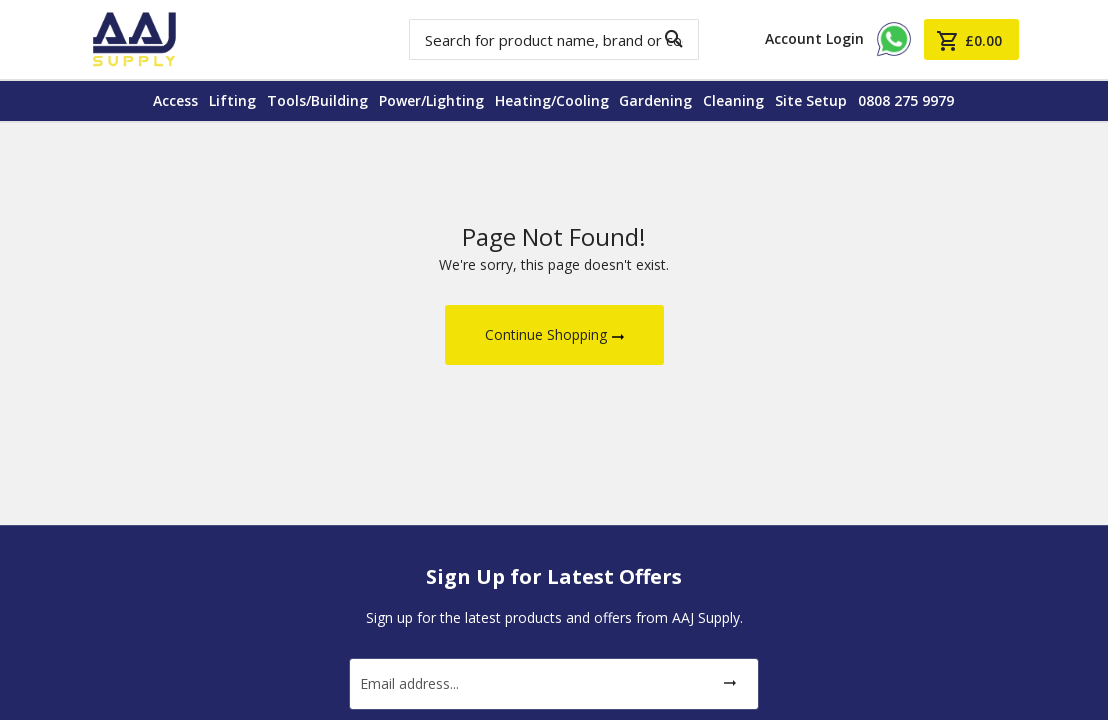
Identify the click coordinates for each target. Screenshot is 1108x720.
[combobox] (554, 39)
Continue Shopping (546, 334)
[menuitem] (157, 101)
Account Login (814, 38)
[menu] (554, 101)
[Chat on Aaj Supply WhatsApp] (894, 53)
